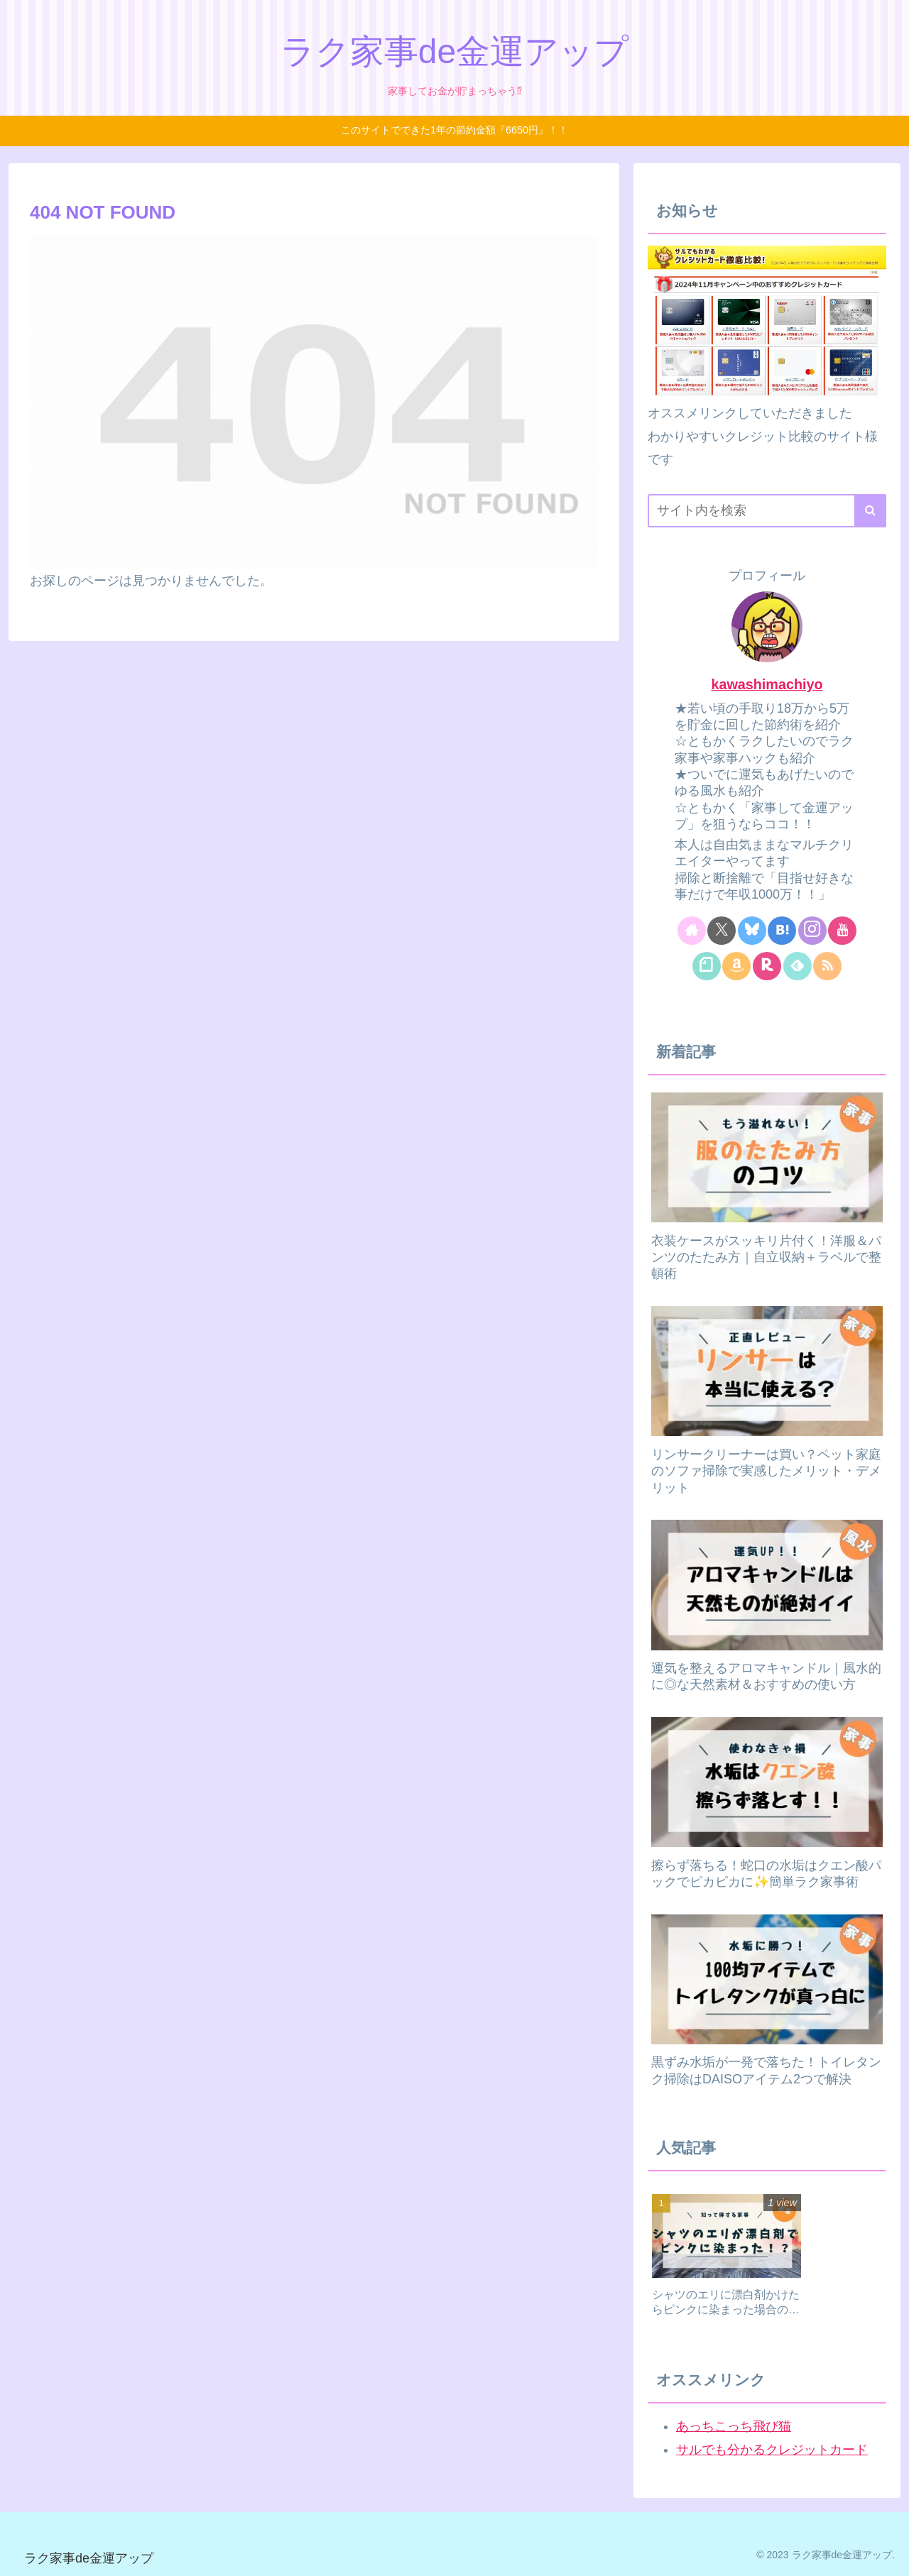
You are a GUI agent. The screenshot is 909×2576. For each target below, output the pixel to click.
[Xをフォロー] (721, 930)
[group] (726, 2260)
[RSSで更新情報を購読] (827, 966)
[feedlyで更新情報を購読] (797, 966)
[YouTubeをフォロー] (842, 930)
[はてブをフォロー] (782, 930)
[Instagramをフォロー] (812, 930)
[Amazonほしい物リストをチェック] (736, 966)
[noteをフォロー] (706, 966)
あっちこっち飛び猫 (733, 2426)
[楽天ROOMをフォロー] (767, 966)
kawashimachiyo (766, 684)
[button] (870, 510)
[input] (767, 510)
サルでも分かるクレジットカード (772, 2450)
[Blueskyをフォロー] (752, 930)
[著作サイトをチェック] (691, 930)
